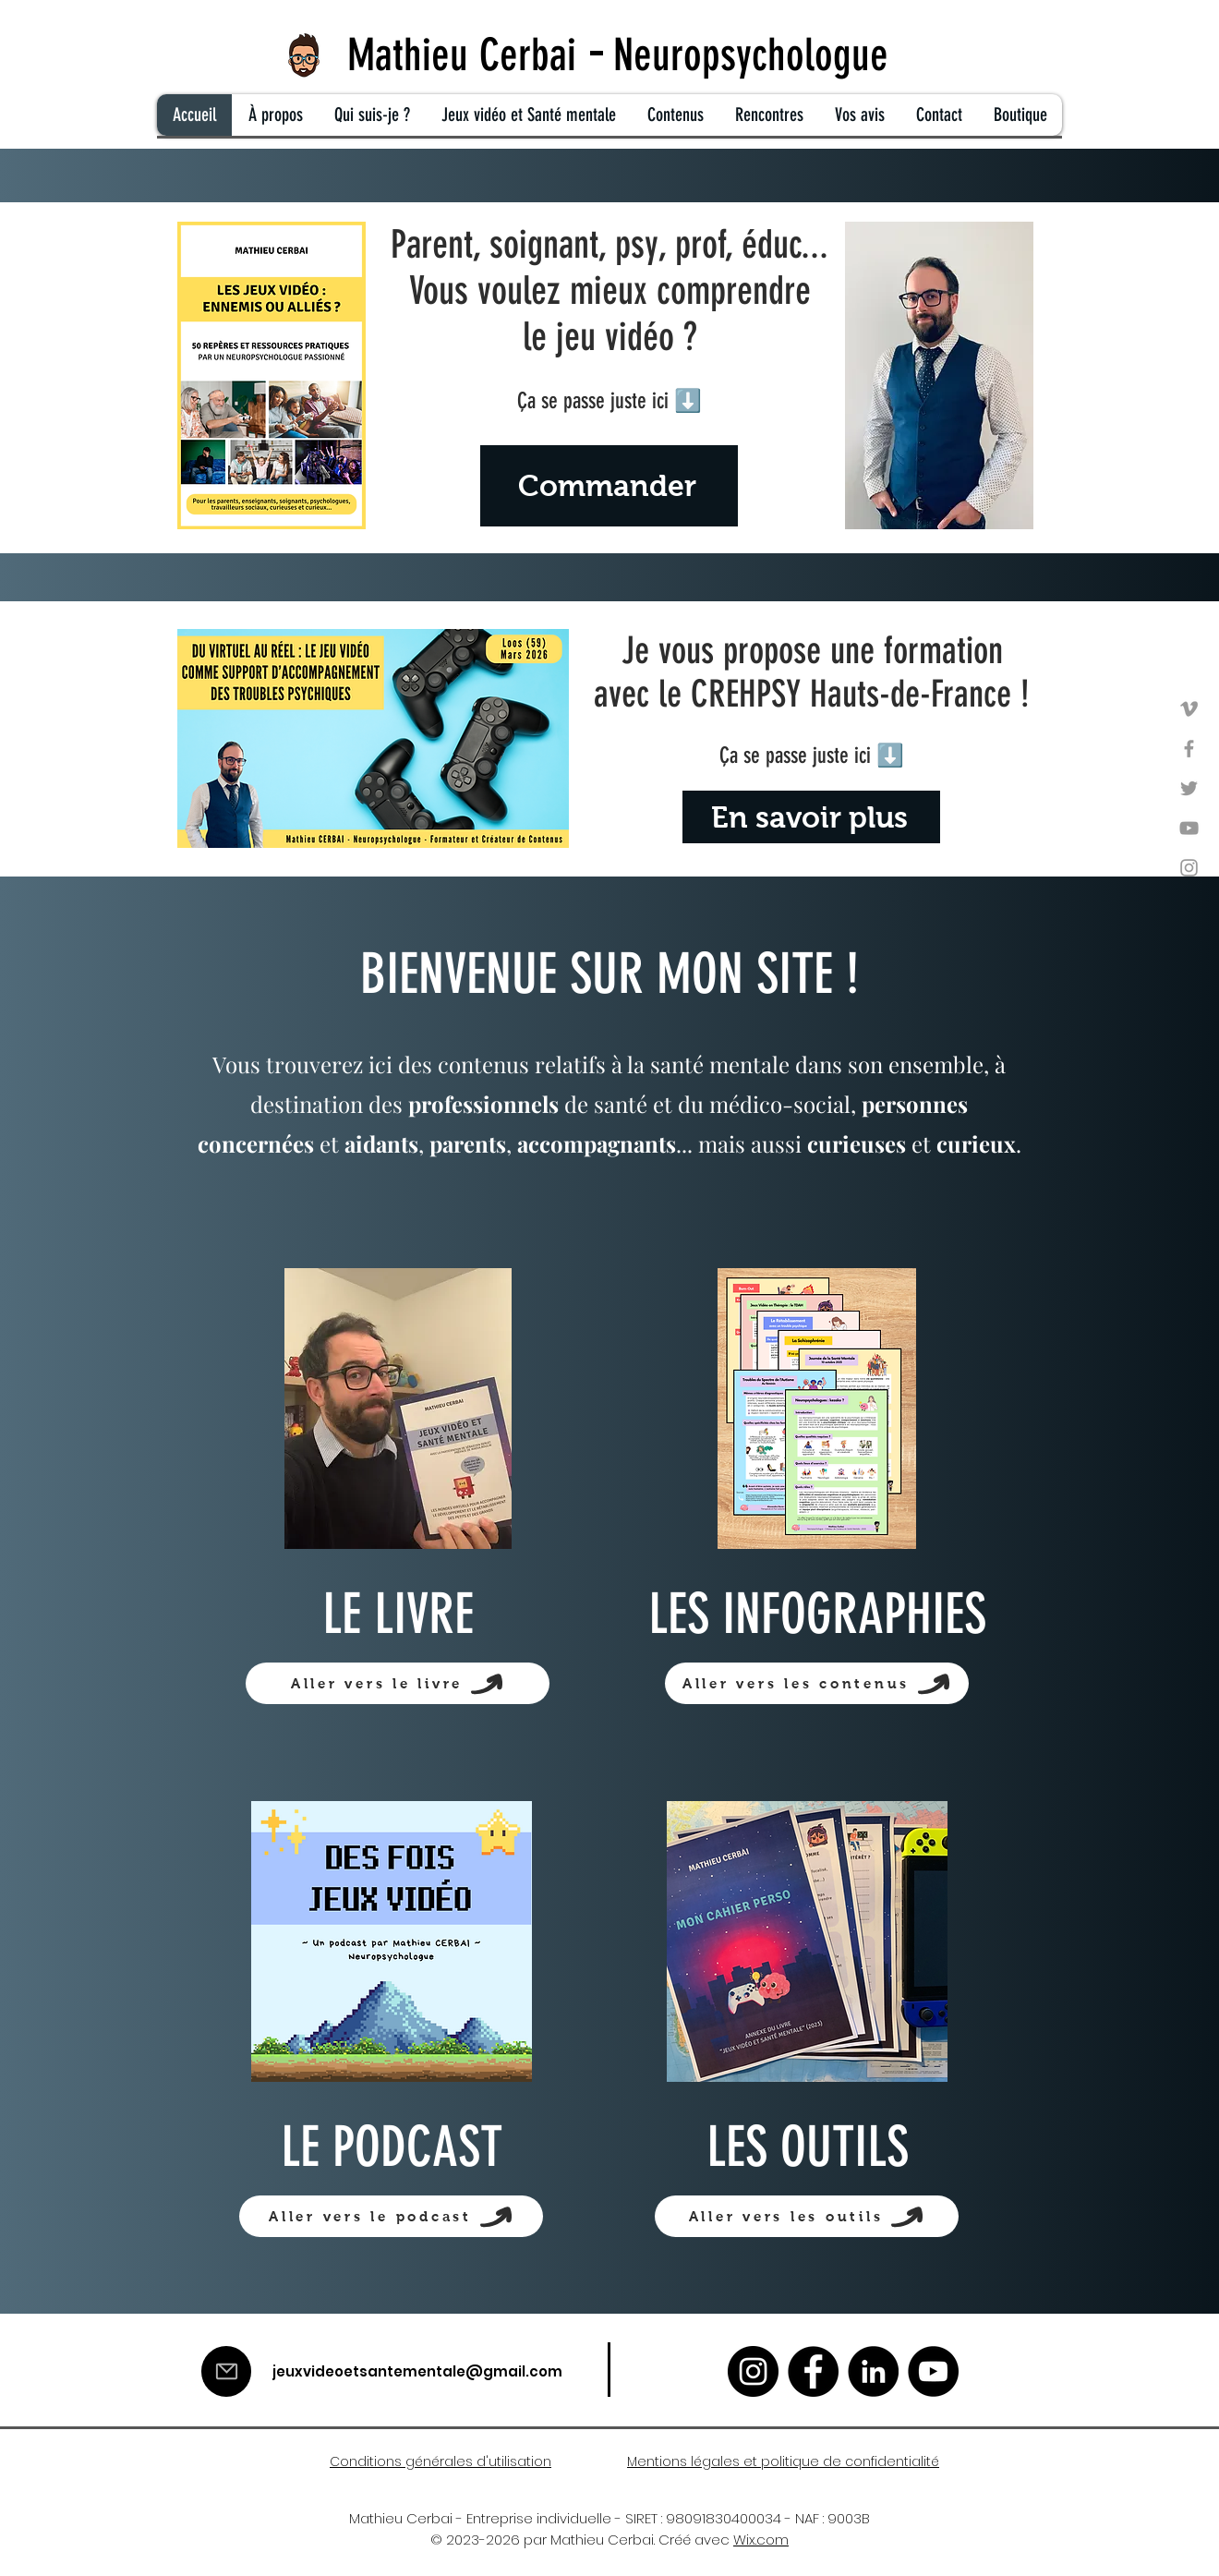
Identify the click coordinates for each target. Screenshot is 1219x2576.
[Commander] (609, 485)
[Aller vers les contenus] (817, 1683)
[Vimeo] (1189, 708)
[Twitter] (1189, 788)
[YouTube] (1189, 828)
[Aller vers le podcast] (391, 2216)
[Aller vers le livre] (397, 1683)
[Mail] (226, 2371)
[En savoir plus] (811, 817)
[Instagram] (1189, 867)
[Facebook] (1189, 748)
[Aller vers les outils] (807, 2216)
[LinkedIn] (873, 2371)
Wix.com (761, 2539)
